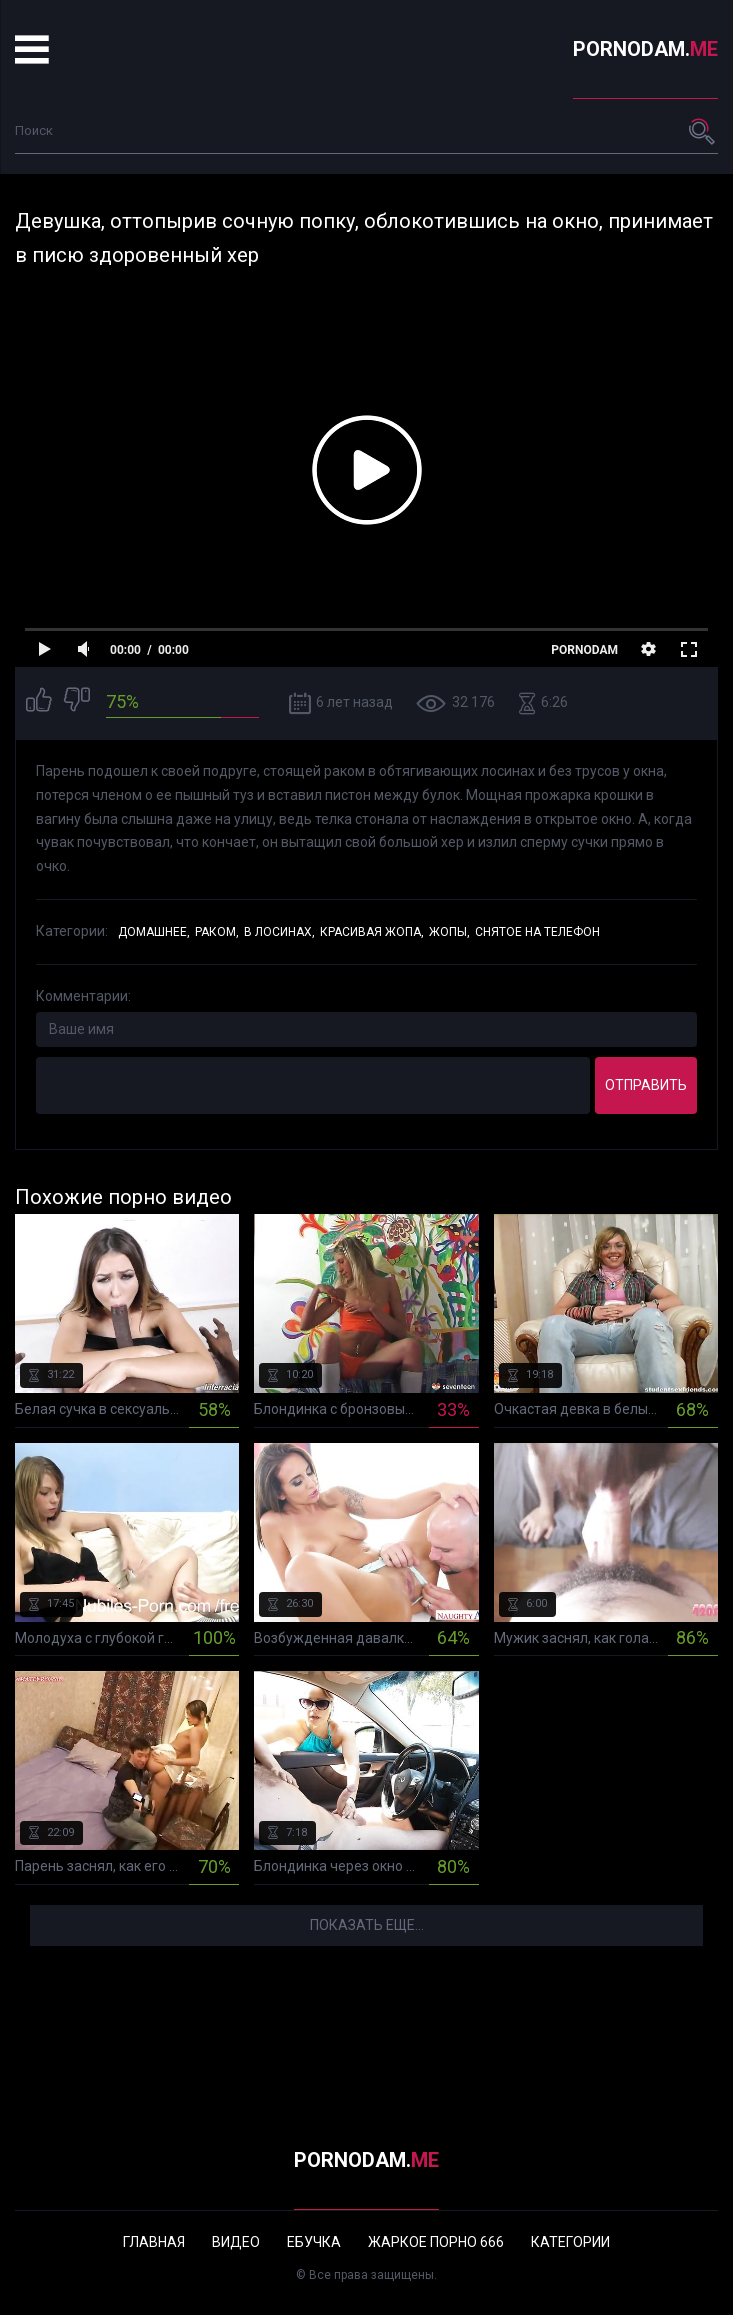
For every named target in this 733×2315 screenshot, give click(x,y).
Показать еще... (367, 1925)
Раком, (217, 932)
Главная (154, 2242)
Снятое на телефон (537, 932)
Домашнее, (154, 932)
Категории (570, 2242)
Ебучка (314, 2242)
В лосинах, (279, 932)
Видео (236, 2242)
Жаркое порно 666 (436, 2242)
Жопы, (449, 932)
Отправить (646, 1085)
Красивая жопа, (372, 932)
